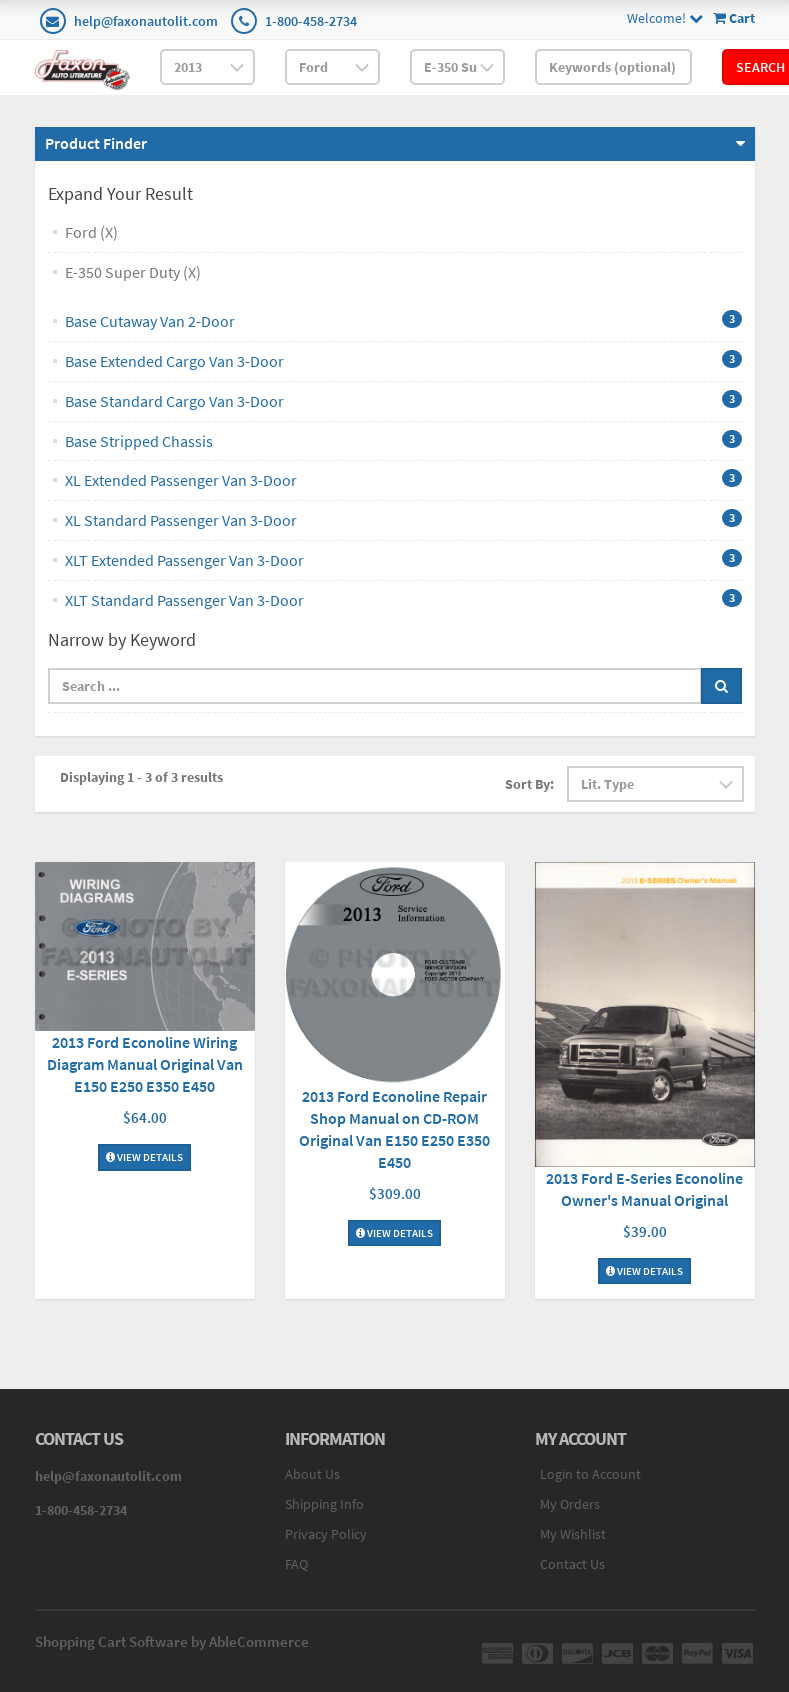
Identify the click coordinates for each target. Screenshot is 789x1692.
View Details (144, 1157)
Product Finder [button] (96, 143)
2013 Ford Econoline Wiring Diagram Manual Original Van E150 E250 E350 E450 (145, 1064)
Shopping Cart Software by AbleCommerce (172, 1641)
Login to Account (590, 1474)
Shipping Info (324, 1504)
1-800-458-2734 (311, 21)
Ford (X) (91, 232)
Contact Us (572, 1564)
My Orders (570, 1504)
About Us (312, 1474)
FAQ (296, 1564)
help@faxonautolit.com (146, 21)
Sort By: (529, 784)
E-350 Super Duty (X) (133, 272)
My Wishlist (573, 1534)
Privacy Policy (326, 1534)
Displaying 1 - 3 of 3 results (141, 777)
